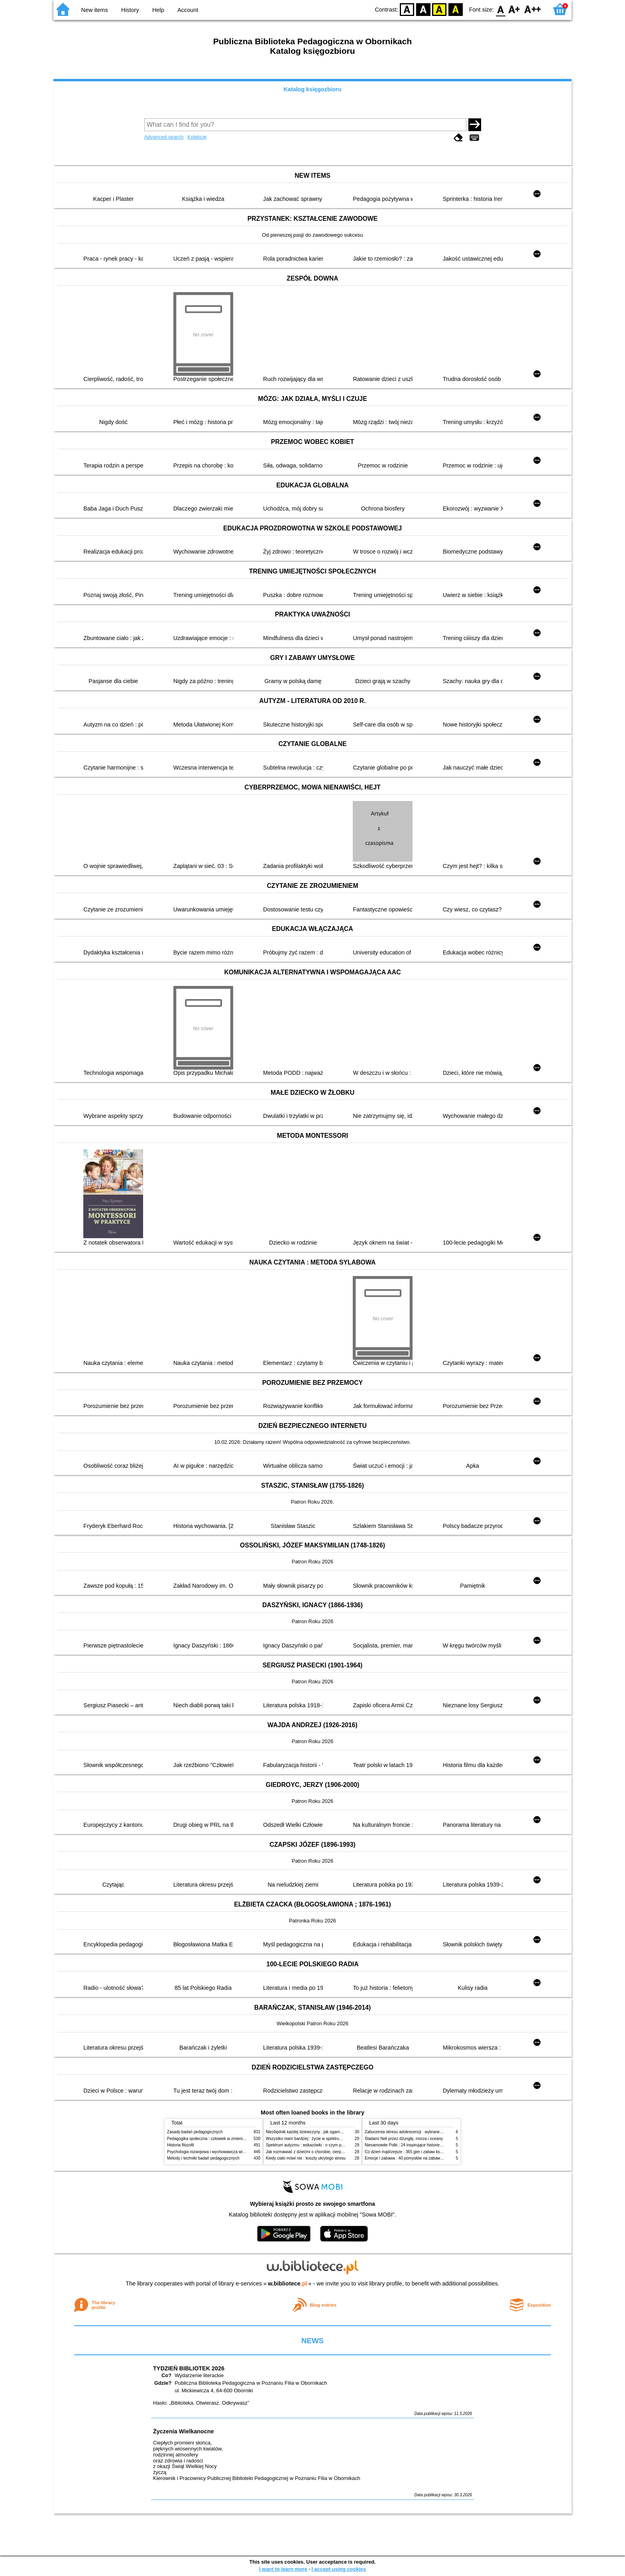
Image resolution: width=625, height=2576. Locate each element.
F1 (514, 9)
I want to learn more (283, 2569)
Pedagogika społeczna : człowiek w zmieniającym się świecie (221, 2138)
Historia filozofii (180, 2145)
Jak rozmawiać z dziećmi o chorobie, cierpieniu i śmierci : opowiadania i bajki (334, 2152)
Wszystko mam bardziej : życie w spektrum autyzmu (312, 2138)
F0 (500, 9)
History (130, 10)
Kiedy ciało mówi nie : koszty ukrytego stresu (306, 2158)
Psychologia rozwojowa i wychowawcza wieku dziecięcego (219, 2152)
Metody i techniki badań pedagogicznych (203, 2158)
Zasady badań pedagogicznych (195, 2132)
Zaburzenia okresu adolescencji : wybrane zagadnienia (413, 2132)
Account (187, 10)
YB (439, 9)
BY (455, 9)
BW (423, 9)
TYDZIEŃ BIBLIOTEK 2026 (188, 2368)
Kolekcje (196, 137)
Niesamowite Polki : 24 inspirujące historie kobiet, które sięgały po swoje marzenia (438, 2145)
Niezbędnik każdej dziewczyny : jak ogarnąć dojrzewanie (316, 2132)
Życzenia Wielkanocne (183, 2431)
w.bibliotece (287, 2283)
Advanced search (164, 137)
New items (94, 10)
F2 (533, 9)
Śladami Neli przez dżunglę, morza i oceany (404, 2138)
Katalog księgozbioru (312, 89)
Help (158, 10)
